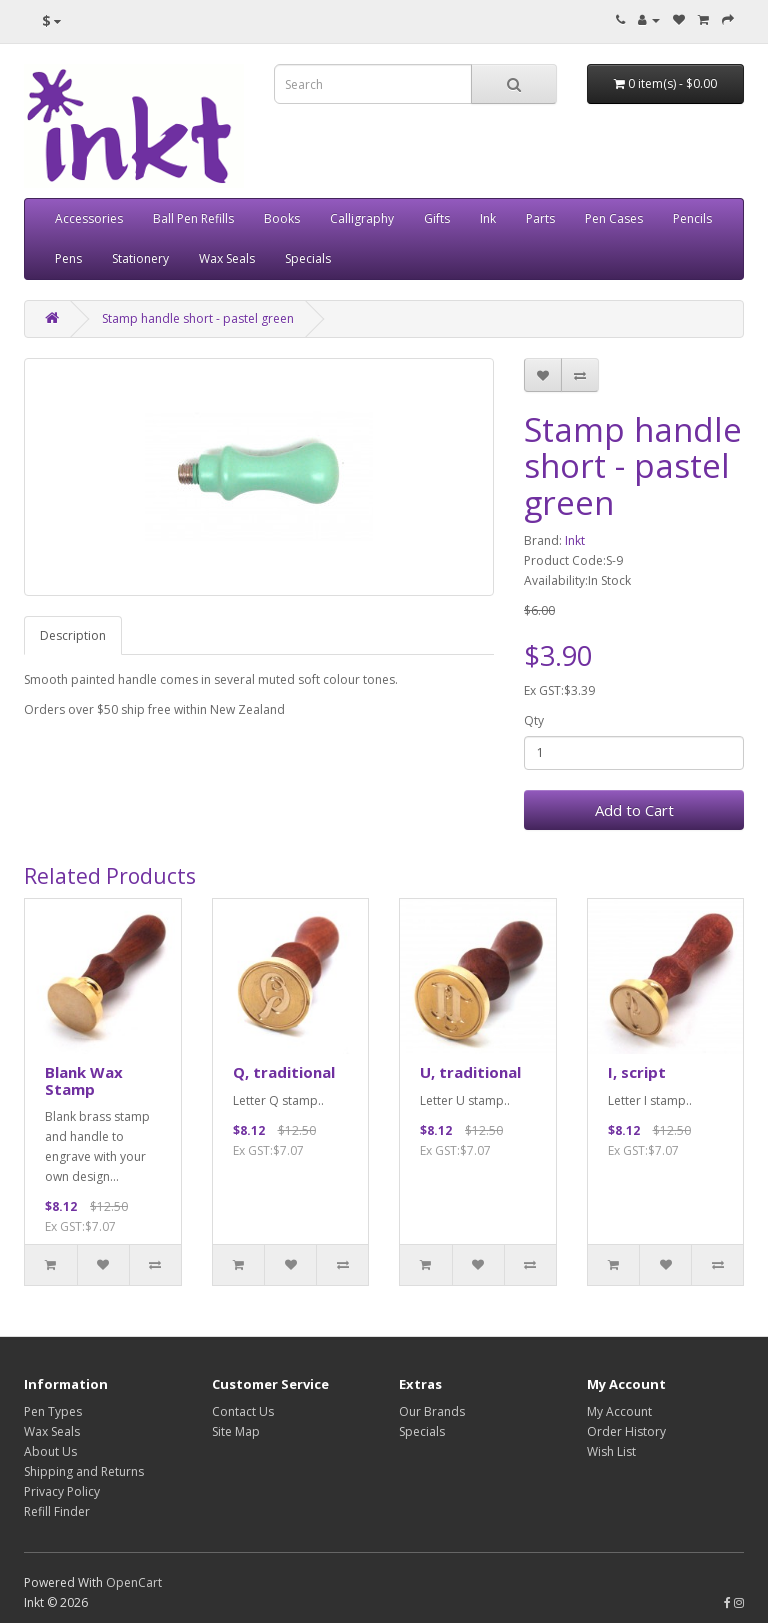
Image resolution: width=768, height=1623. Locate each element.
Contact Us (243, 1411)
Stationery (140, 258)
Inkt (575, 540)
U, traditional (470, 1072)
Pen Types (53, 1411)
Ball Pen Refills (193, 218)
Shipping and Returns (84, 1471)
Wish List (611, 1451)
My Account (619, 1411)
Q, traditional (284, 1072)
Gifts (437, 218)
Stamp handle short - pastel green (198, 318)
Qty (534, 720)
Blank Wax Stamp (84, 1080)
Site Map (236, 1431)
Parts (540, 218)
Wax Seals (227, 258)
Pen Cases (614, 218)
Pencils (692, 218)
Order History (626, 1431)
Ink (488, 218)
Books (282, 218)
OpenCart (134, 1582)
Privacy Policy (62, 1491)
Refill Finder (57, 1511)
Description (73, 635)
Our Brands (432, 1411)
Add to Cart (634, 810)
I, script (637, 1072)
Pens (68, 258)
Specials (308, 258)
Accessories (89, 218)
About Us (50, 1451)
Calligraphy (362, 218)
